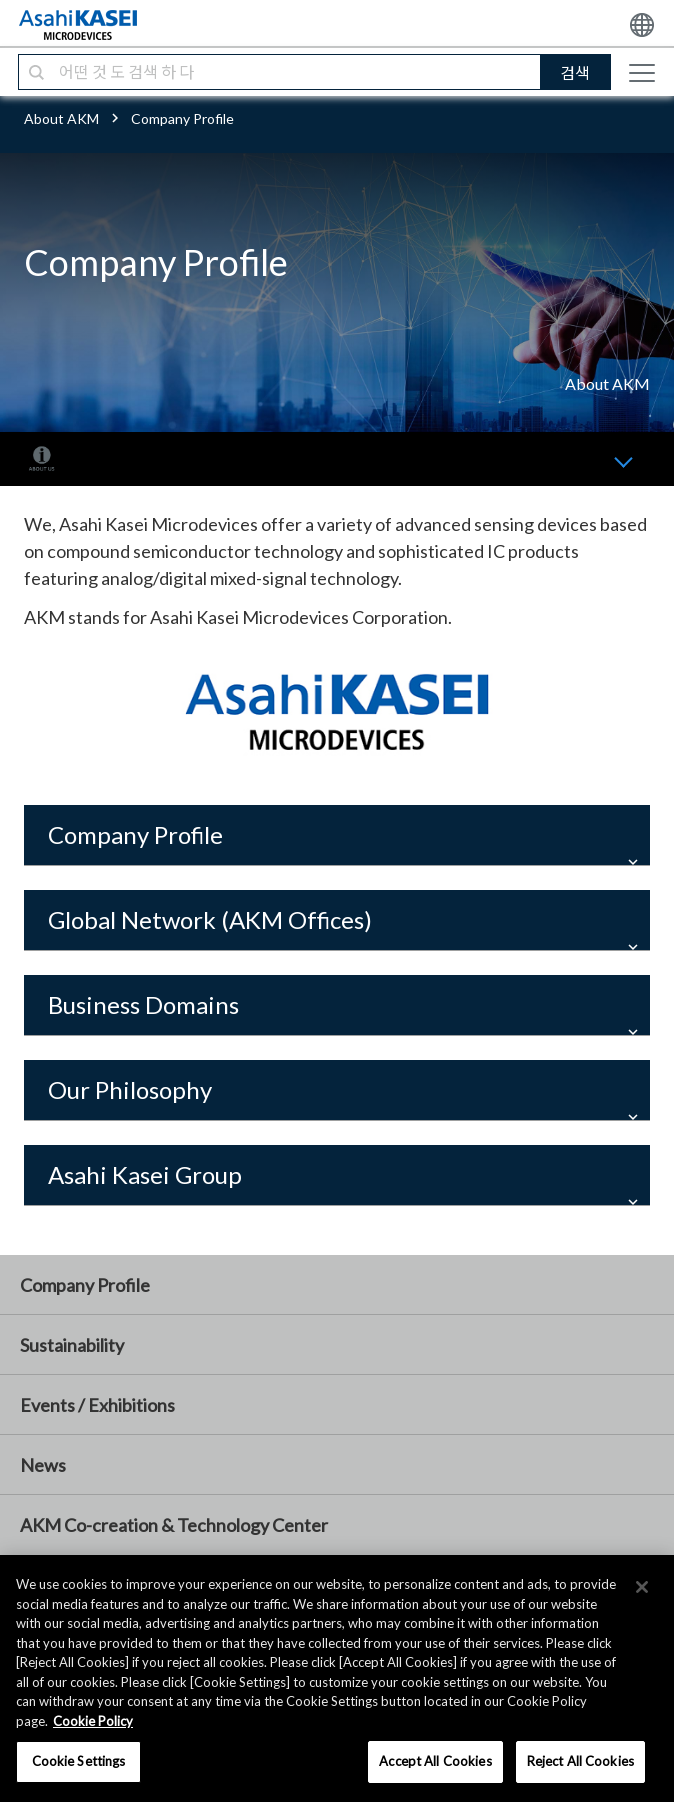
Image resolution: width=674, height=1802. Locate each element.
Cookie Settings (79, 1761)
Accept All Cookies (435, 1761)
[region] (337, 1678)
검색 (575, 72)
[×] (642, 1587)
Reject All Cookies (580, 1761)
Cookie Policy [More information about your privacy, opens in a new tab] (93, 1721)
